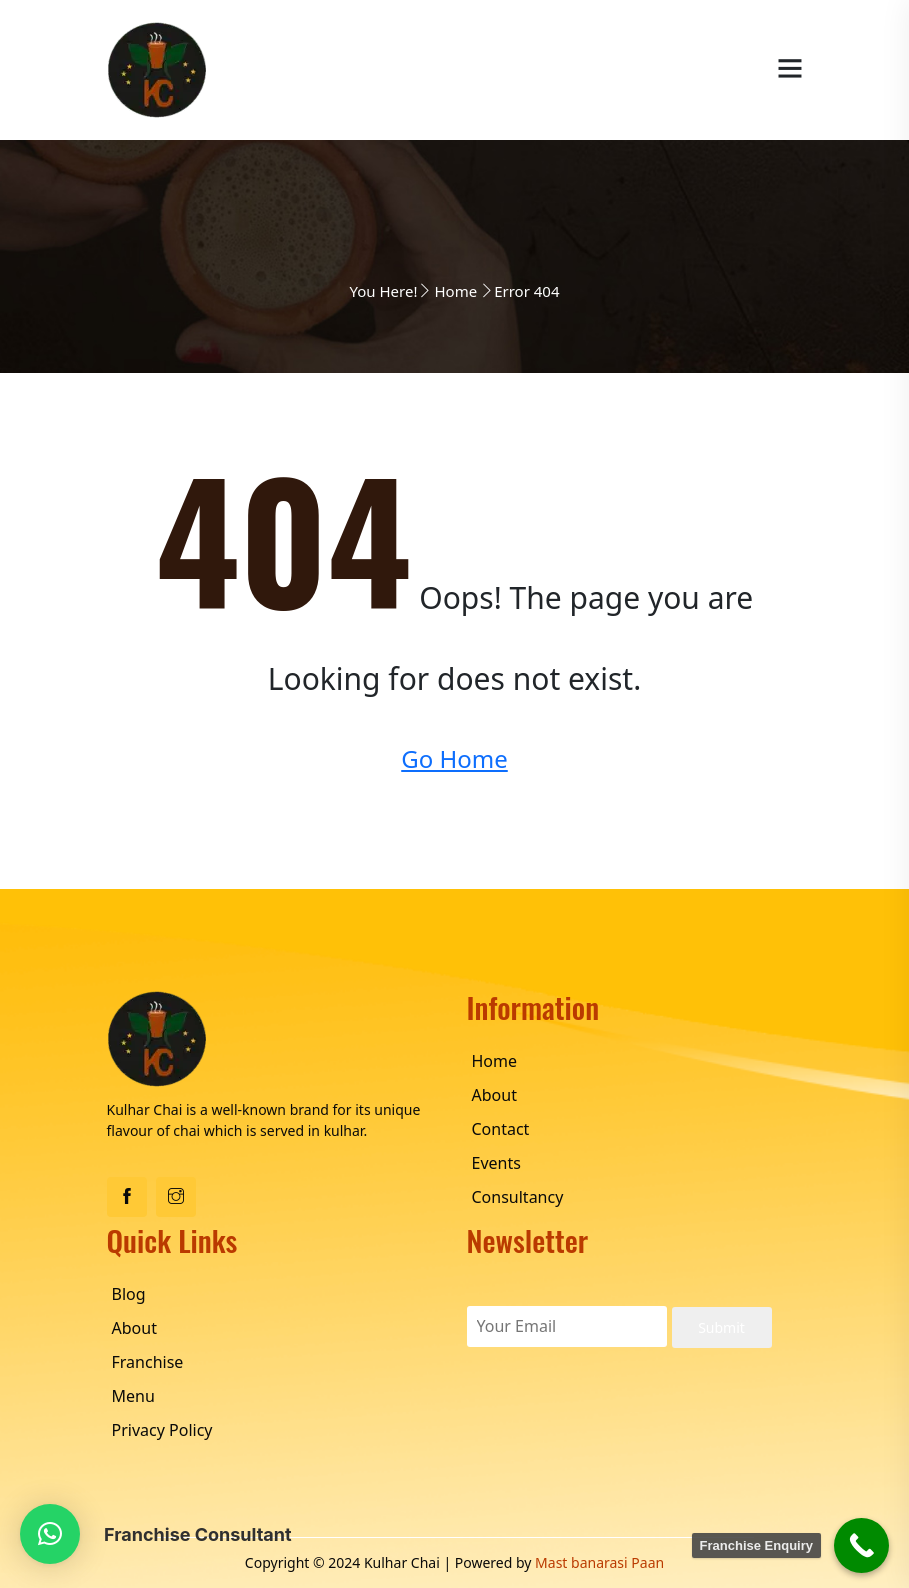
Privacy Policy (162, 1430)
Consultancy (518, 1197)
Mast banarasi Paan (599, 1562)
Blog (129, 1294)
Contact (501, 1129)
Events (496, 1163)
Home (455, 291)
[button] (50, 1534)
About (494, 1095)
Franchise (148, 1362)
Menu (133, 1396)
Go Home (454, 758)
